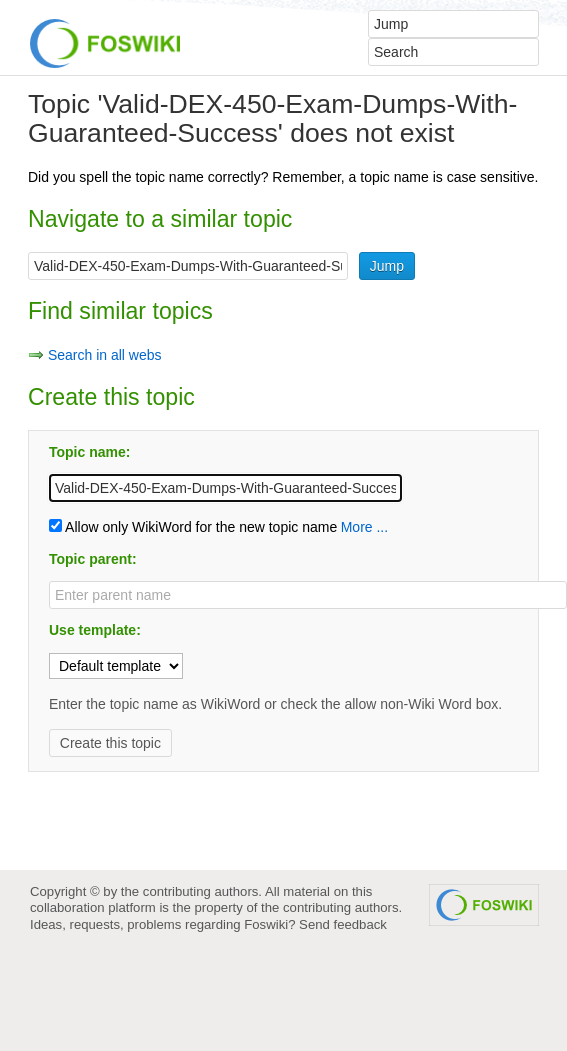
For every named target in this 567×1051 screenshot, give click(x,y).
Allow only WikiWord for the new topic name (193, 527)
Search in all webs (105, 355)
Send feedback (343, 924)
